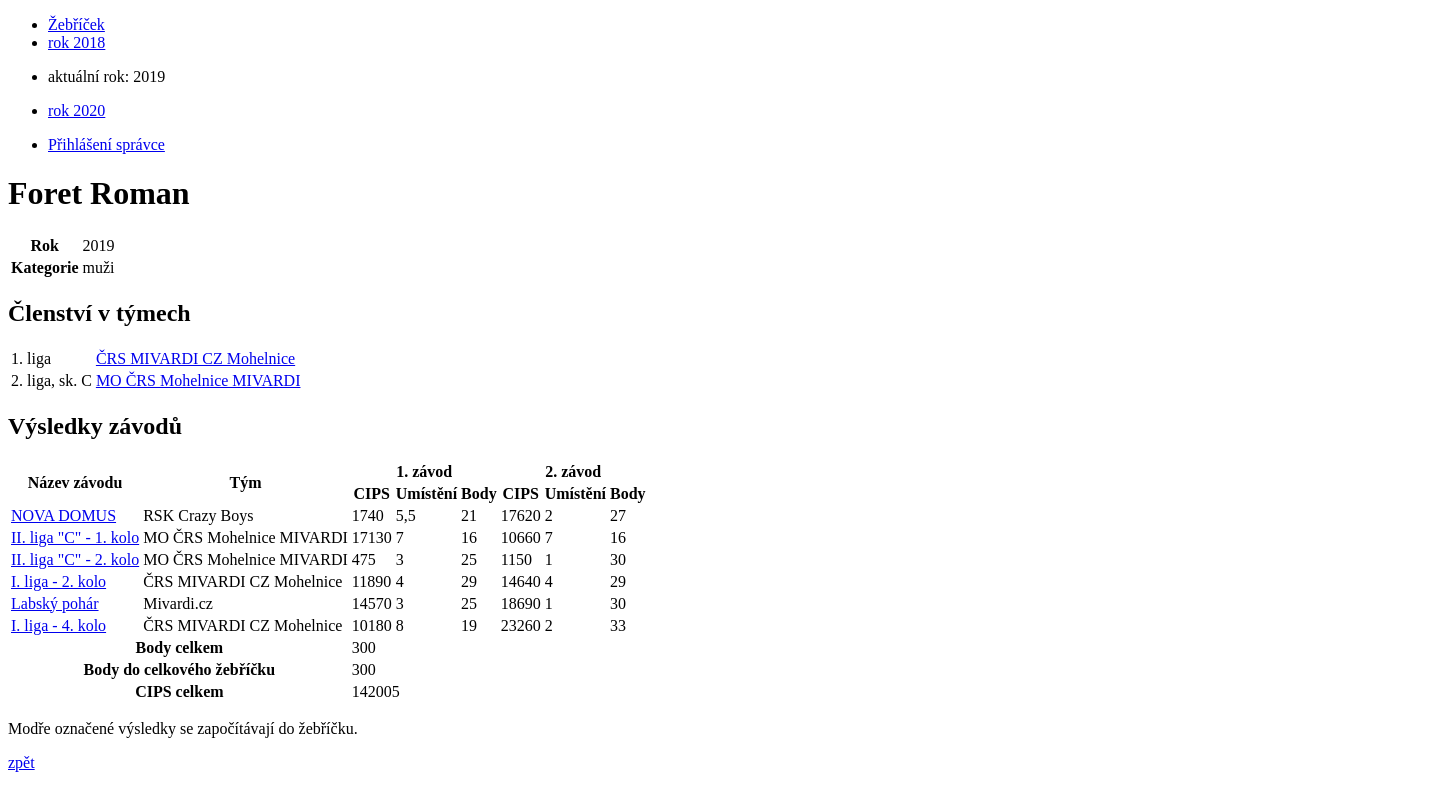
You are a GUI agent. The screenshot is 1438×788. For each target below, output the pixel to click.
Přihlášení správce (106, 144)
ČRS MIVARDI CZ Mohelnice (195, 358)
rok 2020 (76, 110)
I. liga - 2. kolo (58, 581)
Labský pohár (55, 603)
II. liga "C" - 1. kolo (75, 537)
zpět (21, 762)
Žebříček (76, 24)
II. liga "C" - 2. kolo (75, 559)
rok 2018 (76, 42)
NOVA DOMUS (63, 515)
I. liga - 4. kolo (58, 625)
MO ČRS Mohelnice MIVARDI (198, 380)
